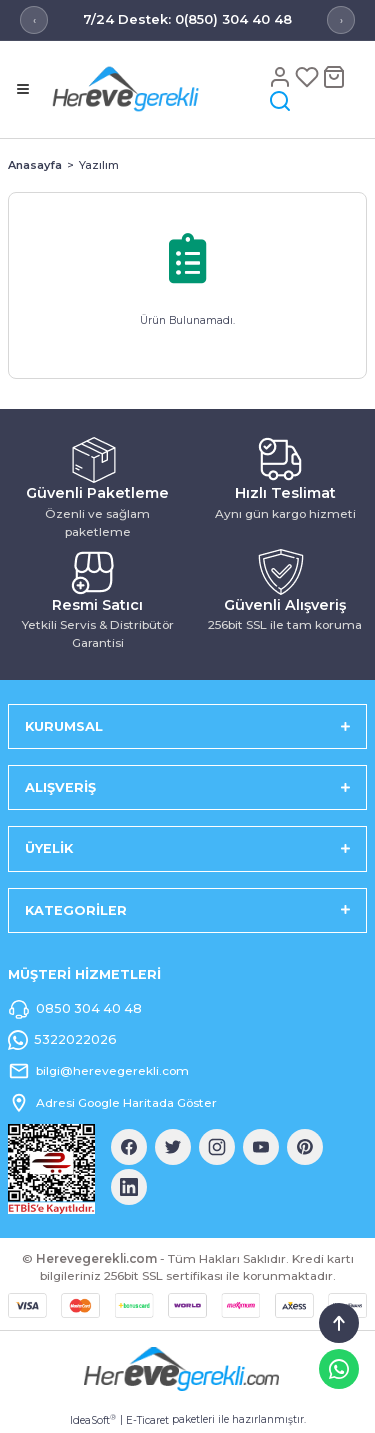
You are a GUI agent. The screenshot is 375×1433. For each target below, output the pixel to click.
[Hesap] (281, 76)
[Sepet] (334, 76)
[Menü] (23, 89)
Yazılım (99, 165)
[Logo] (155, 88)
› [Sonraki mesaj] (341, 20)
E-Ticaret (147, 1420)
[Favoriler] (308, 76)
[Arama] (280, 100)
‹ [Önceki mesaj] (34, 20)
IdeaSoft (93, 1420)
